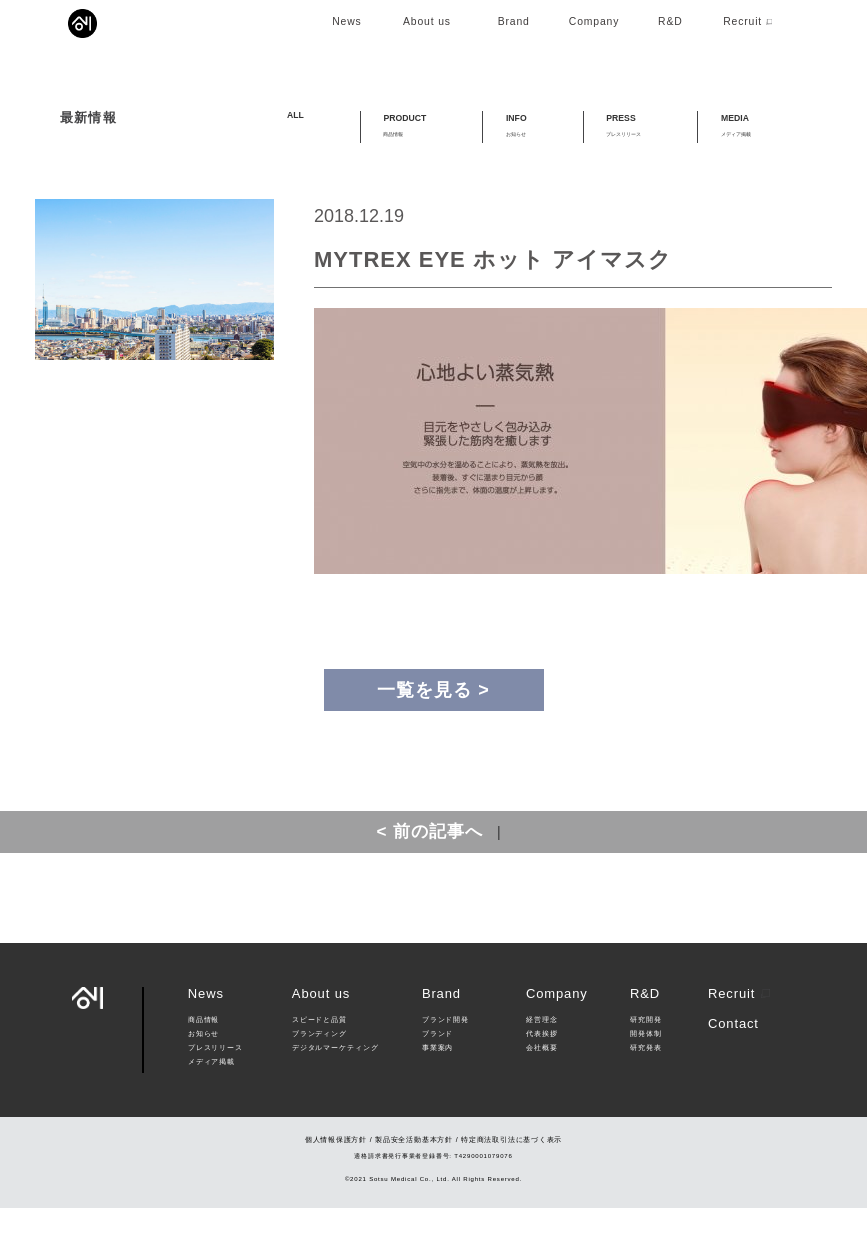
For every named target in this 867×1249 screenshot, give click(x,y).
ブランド (437, 1074)
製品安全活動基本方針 (414, 1180)
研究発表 (645, 1088)
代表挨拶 (541, 1074)
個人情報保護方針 (336, 1180)
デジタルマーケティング (335, 1088)
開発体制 (645, 1074)
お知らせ (203, 1074)
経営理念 (541, 1061)
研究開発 (645, 1061)
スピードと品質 (319, 1061)
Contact (733, 1064)
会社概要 (541, 1088)
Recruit (739, 1033)
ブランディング (319, 1074)
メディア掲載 (211, 1102)
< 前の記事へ (429, 872)
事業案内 (437, 1088)
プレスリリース (215, 1088)
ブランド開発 (445, 1061)
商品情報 (203, 1061)
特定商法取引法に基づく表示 (511, 1180)
